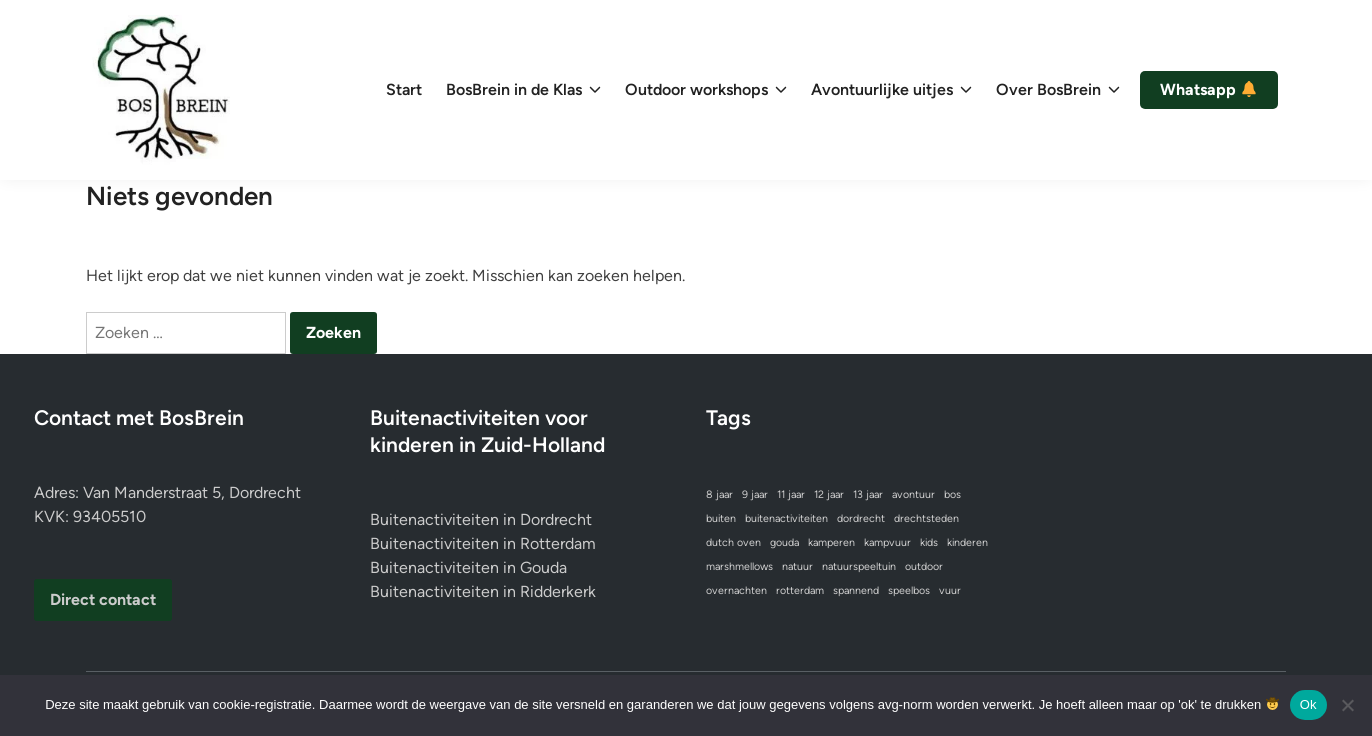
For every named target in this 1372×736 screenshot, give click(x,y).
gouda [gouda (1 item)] (784, 542)
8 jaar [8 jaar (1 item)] (719, 494)
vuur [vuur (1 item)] (950, 590)
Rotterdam (558, 543)
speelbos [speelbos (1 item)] (909, 590)
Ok (1308, 704)
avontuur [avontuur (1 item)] (913, 494)
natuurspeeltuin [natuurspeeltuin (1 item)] (859, 566)
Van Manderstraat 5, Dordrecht (192, 492)
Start (404, 89)
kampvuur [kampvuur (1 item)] (887, 542)
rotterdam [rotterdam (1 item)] (800, 590)
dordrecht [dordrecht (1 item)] (861, 518)
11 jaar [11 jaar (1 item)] (791, 494)
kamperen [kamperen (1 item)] (831, 542)
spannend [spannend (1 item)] (856, 590)
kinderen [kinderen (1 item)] (967, 542)
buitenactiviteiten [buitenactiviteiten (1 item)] (786, 518)
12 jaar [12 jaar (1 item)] (829, 494)
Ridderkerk (558, 591)
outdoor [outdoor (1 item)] (924, 566)
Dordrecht (556, 519)
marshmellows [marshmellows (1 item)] (739, 566)
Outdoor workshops (706, 90)
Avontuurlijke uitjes (891, 90)
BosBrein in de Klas (523, 90)
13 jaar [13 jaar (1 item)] (868, 494)
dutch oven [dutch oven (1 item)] (733, 542)
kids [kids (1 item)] (929, 542)
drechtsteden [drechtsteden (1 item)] (926, 518)
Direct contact (103, 599)
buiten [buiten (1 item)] (721, 518)
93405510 (109, 516)
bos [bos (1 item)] (952, 494)
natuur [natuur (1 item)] (797, 566)
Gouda (543, 567)
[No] (1347, 705)
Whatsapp (1208, 90)
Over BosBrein (1058, 90)
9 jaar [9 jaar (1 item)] (755, 494)
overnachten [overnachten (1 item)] (736, 590)
